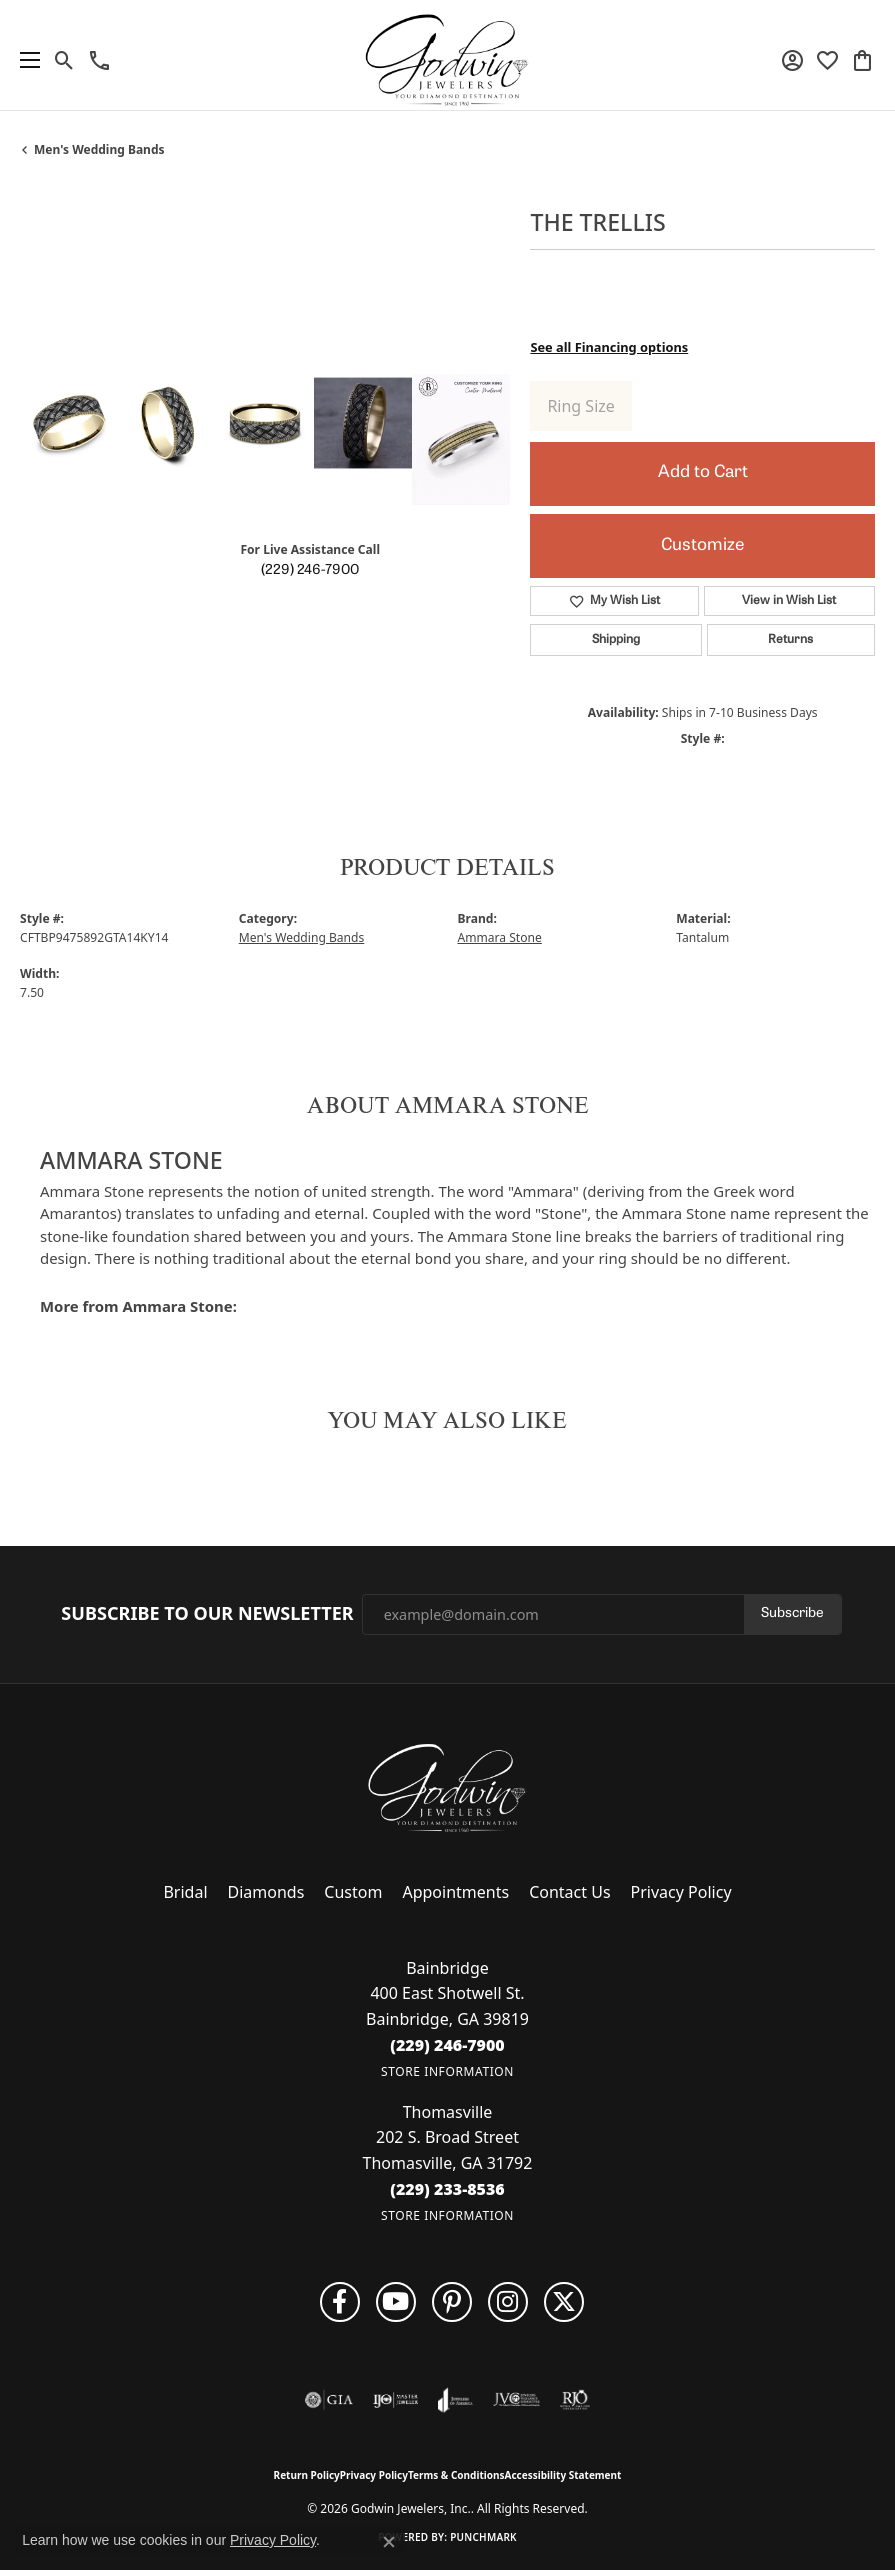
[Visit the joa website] (455, 2400)
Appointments (455, 1892)
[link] (99, 60)
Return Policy (307, 2475)
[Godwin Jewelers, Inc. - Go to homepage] (448, 1788)
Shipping (616, 640)
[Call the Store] (447, 2045)
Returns (790, 640)
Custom (353, 1892)
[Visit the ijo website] (395, 2400)
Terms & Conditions (456, 2475)
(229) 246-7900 (310, 570)
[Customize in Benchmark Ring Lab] (461, 439)
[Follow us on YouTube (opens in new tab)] (396, 2302)
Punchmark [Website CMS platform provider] (483, 2537)
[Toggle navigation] (25, 60)
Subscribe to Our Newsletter (207, 1614)
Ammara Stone (500, 937)
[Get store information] (447, 2071)
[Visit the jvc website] (516, 2400)
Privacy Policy (681, 1892)
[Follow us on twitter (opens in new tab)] (564, 2302)
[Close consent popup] (389, 2542)
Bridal (185, 1892)
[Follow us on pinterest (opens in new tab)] (452, 2302)
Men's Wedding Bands (99, 149)
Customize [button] (702, 545)
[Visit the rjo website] (575, 2400)
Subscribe (792, 1613)
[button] (64, 60)
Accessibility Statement (563, 2475)
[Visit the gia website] (329, 2400)
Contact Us (569, 1892)
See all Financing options (609, 347)
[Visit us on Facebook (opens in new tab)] (340, 2302)
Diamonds (266, 1892)
